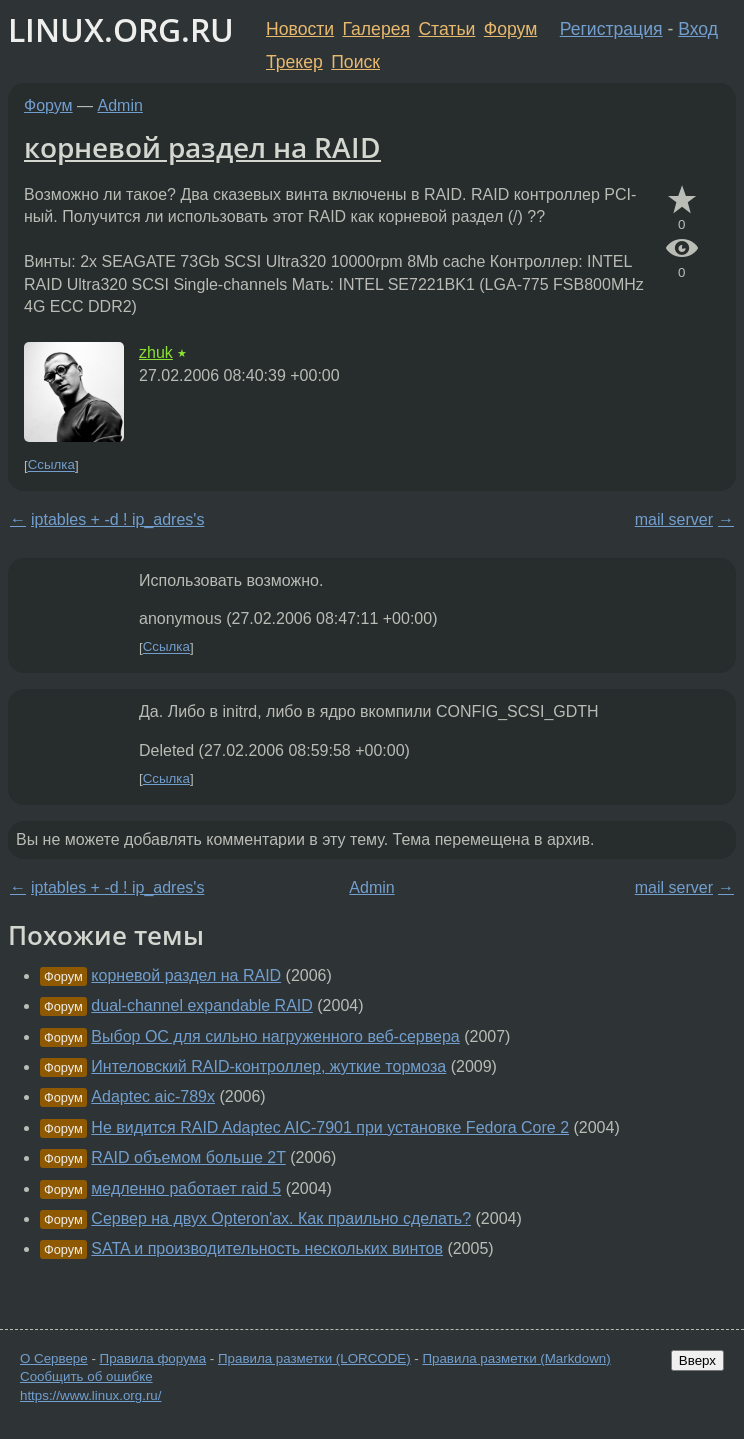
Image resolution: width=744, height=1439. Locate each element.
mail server (674, 519)
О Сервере (54, 1358)
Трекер (294, 62)
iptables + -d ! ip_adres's (117, 519)
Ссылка (51, 465)
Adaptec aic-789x (153, 1096)
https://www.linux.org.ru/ (90, 1395)
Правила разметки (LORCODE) (314, 1358)
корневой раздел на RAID (202, 147)
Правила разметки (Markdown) (516, 1358)
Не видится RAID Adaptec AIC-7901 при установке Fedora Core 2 (330, 1127)
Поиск (355, 62)
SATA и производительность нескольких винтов (267, 1248)
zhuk (156, 352)
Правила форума (153, 1358)
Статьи (446, 29)
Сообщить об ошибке (86, 1376)
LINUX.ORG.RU (121, 29)
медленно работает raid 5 (186, 1188)
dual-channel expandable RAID (201, 1005)
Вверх (697, 1360)
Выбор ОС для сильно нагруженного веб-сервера (275, 1036)
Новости (300, 29)
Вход (698, 29)
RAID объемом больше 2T (188, 1157)
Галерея (376, 29)
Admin (120, 105)
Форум (510, 29)
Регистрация (611, 29)
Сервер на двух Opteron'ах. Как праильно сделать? (281, 1218)
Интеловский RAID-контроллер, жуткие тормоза (268, 1066)
